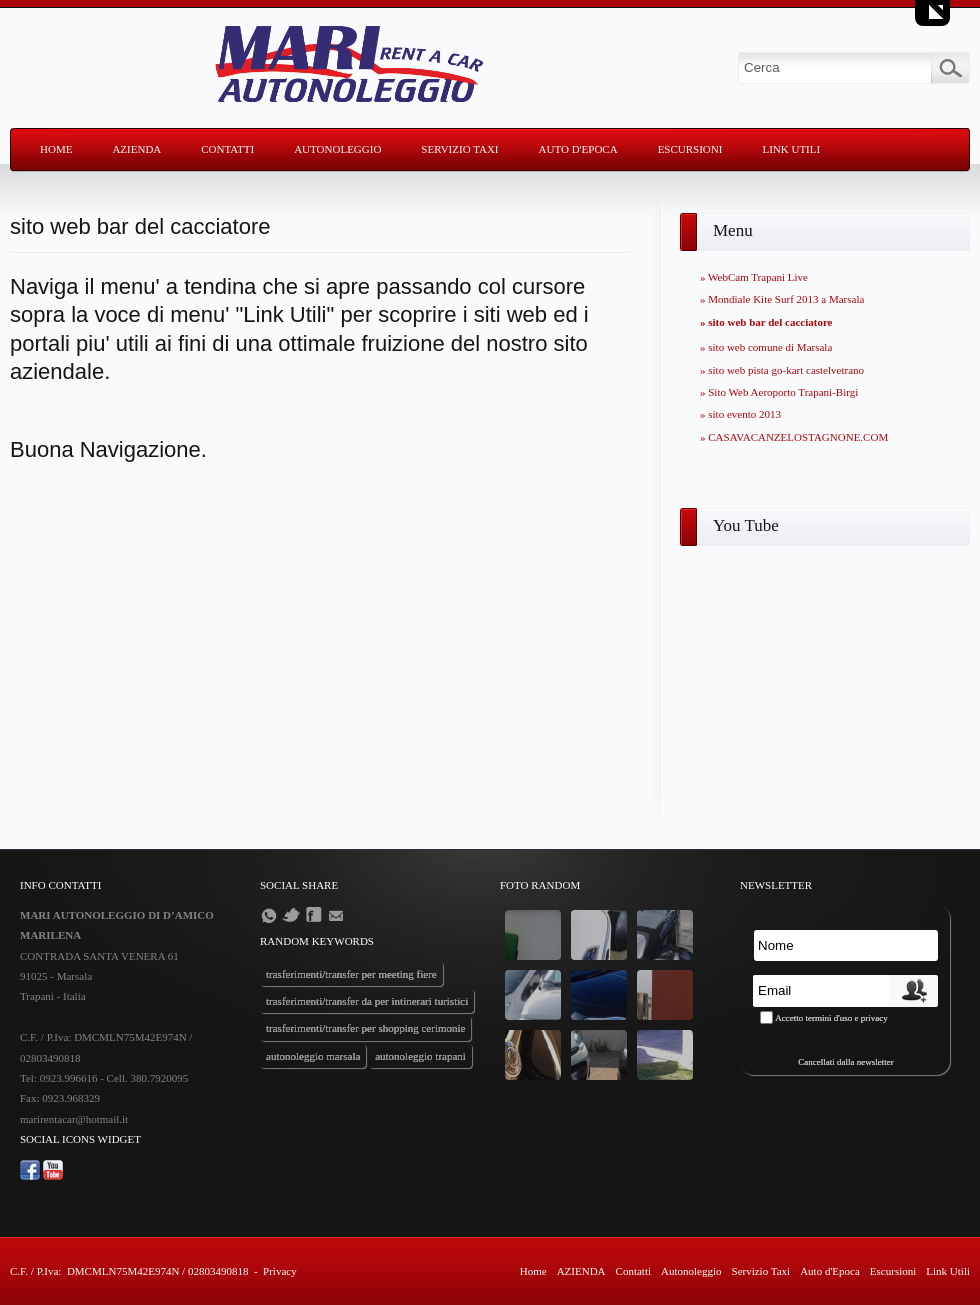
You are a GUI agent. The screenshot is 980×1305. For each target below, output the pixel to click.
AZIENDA (136, 149)
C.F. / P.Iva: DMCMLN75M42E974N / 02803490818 (129, 1271)
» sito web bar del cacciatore (766, 322)
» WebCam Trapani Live (754, 277)
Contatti (227, 149)
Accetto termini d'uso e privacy (831, 1018)
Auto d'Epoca (578, 149)
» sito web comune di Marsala (766, 347)
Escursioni (690, 149)
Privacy (280, 1271)
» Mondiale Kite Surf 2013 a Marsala (782, 299)
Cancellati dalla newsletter (845, 1062)
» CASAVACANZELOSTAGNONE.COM (794, 437)
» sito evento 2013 (740, 414)
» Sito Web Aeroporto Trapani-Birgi (779, 392)
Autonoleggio (337, 149)
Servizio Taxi (459, 149)
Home (56, 149)
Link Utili (791, 149)
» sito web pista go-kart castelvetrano (782, 370)
